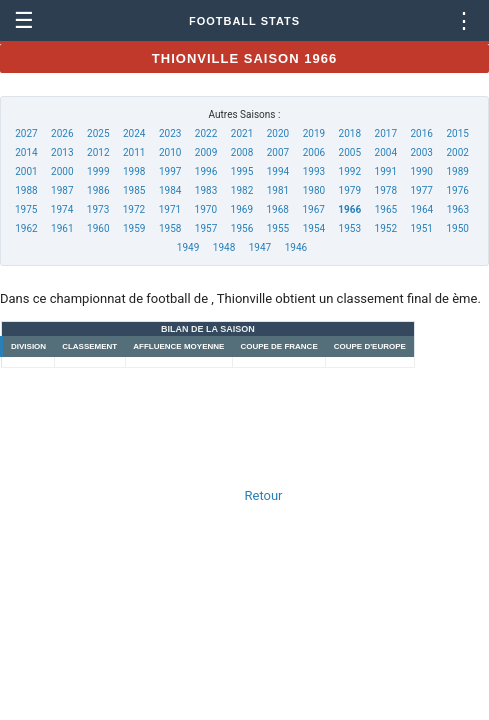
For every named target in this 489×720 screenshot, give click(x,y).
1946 (296, 247)
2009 (206, 152)
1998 (134, 171)
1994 (278, 171)
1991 (386, 171)
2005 (350, 152)
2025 (98, 133)
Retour (264, 495)
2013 (62, 152)
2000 (62, 171)
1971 (170, 209)
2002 (457, 152)
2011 (134, 152)
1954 (314, 228)
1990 (421, 171)
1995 (242, 171)
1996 (206, 171)
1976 (457, 190)
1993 (314, 171)
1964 (422, 209)
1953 (350, 228)
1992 (350, 171)
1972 (134, 209)
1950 (457, 228)
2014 (26, 152)
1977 (421, 190)
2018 (350, 133)
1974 (62, 209)
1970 (206, 209)
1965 (386, 209)
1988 (26, 190)
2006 (314, 152)
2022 (206, 133)
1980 (314, 190)
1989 (457, 171)
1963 (458, 209)
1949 (188, 247)
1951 (421, 228)
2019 (314, 133)
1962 (26, 228)
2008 (242, 152)
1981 (278, 190)
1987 (62, 190)
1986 (98, 190)
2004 (386, 152)
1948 (224, 247)
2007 (278, 152)
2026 (62, 133)
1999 (98, 171)
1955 (278, 228)
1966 (349, 209)
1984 (170, 190)
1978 (386, 190)
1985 (134, 190)
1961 (62, 228)
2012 (98, 152)
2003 (421, 152)
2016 (421, 133)
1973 (98, 209)
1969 (242, 209)
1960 (98, 228)
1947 (260, 247)
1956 (242, 228)
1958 (170, 228)
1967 (313, 209)
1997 (170, 171)
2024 (134, 133)
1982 (242, 190)
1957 (206, 228)
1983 (206, 190)
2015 (457, 133)
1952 (386, 228)
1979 (350, 190)
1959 (134, 228)
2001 (26, 171)
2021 (242, 133)
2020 (278, 133)
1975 (26, 209)
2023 (170, 133)
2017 (386, 133)
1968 (277, 209)
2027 (26, 133)
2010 (170, 152)
